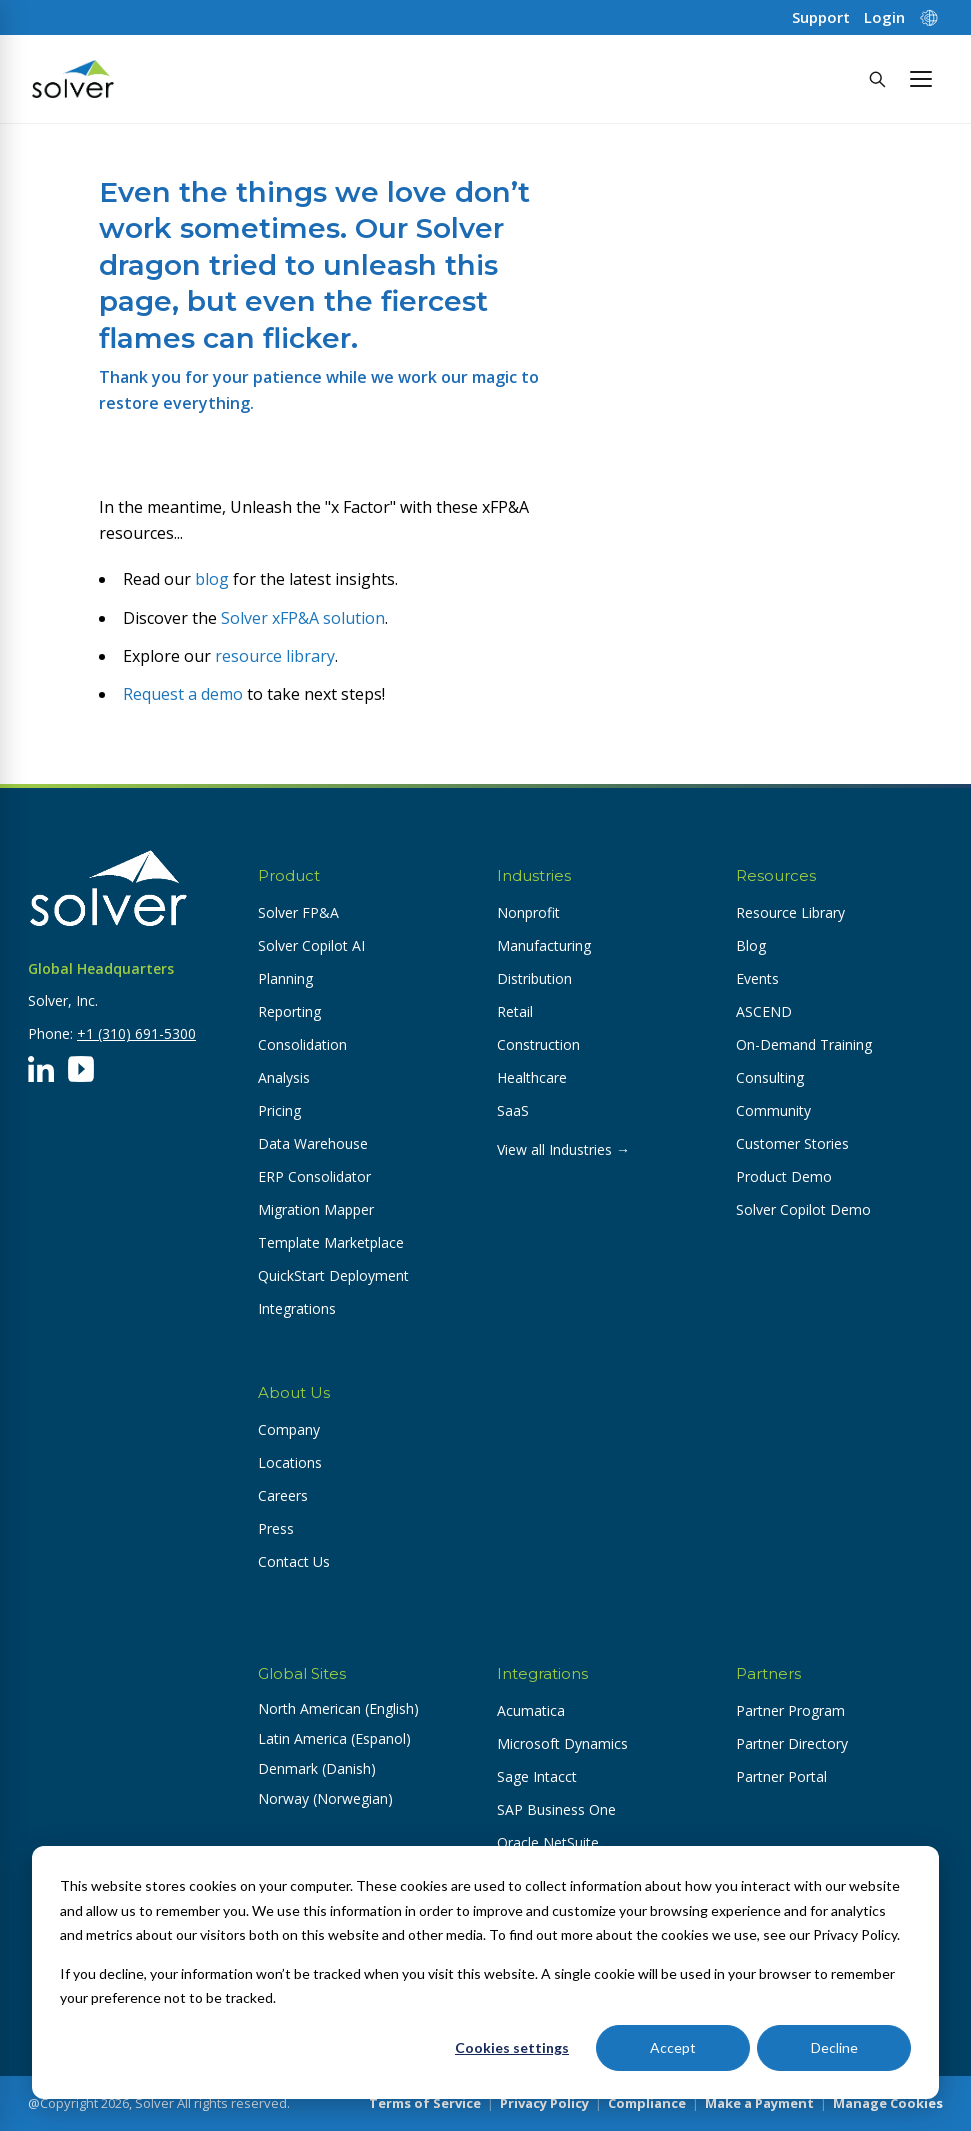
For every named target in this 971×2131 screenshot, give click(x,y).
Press (276, 1528)
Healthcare (532, 1077)
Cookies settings (512, 2047)
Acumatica (531, 1710)
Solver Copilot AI (311, 945)
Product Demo (784, 1176)
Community (773, 1110)
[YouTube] (81, 1069)
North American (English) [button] (338, 1708)
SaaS (513, 1110)
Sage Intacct (537, 1776)
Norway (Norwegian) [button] (325, 1798)
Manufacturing (544, 945)
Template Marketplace (331, 1242)
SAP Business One (556, 1809)
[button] (921, 79)
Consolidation (302, 1044)
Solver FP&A (298, 912)
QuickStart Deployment (333, 1275)
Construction (538, 1044)
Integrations (297, 1308)
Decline (834, 2047)
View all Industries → (563, 1149)
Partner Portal (781, 1776)
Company (289, 1429)
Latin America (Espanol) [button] (334, 1738)
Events (757, 978)
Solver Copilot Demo (803, 1209)
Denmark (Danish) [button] (317, 1768)
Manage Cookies (888, 2103)
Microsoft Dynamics (562, 1743)
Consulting (770, 1077)
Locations (290, 1462)
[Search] (877, 79)
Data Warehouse (313, 1143)
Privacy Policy (544, 2103)
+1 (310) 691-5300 (136, 1033)
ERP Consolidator (314, 1176)
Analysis (284, 1077)
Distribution (534, 978)
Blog (751, 945)
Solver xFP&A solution (303, 618)
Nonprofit (528, 912)
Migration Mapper (316, 1209)
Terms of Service (425, 2103)
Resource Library (790, 912)
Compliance (647, 2103)
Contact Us (294, 1561)
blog (212, 579)
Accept (673, 2047)
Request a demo (183, 694)
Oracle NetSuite (548, 1842)
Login (884, 17)
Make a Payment (759, 2103)
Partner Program (790, 1710)
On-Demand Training (804, 1044)
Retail (515, 1011)
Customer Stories (792, 1143)
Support (821, 17)
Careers (283, 1495)
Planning (285, 978)
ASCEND (764, 1011)
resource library (275, 656)
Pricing (279, 1110)
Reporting (289, 1011)
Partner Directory (792, 1743)
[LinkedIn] (41, 1069)
